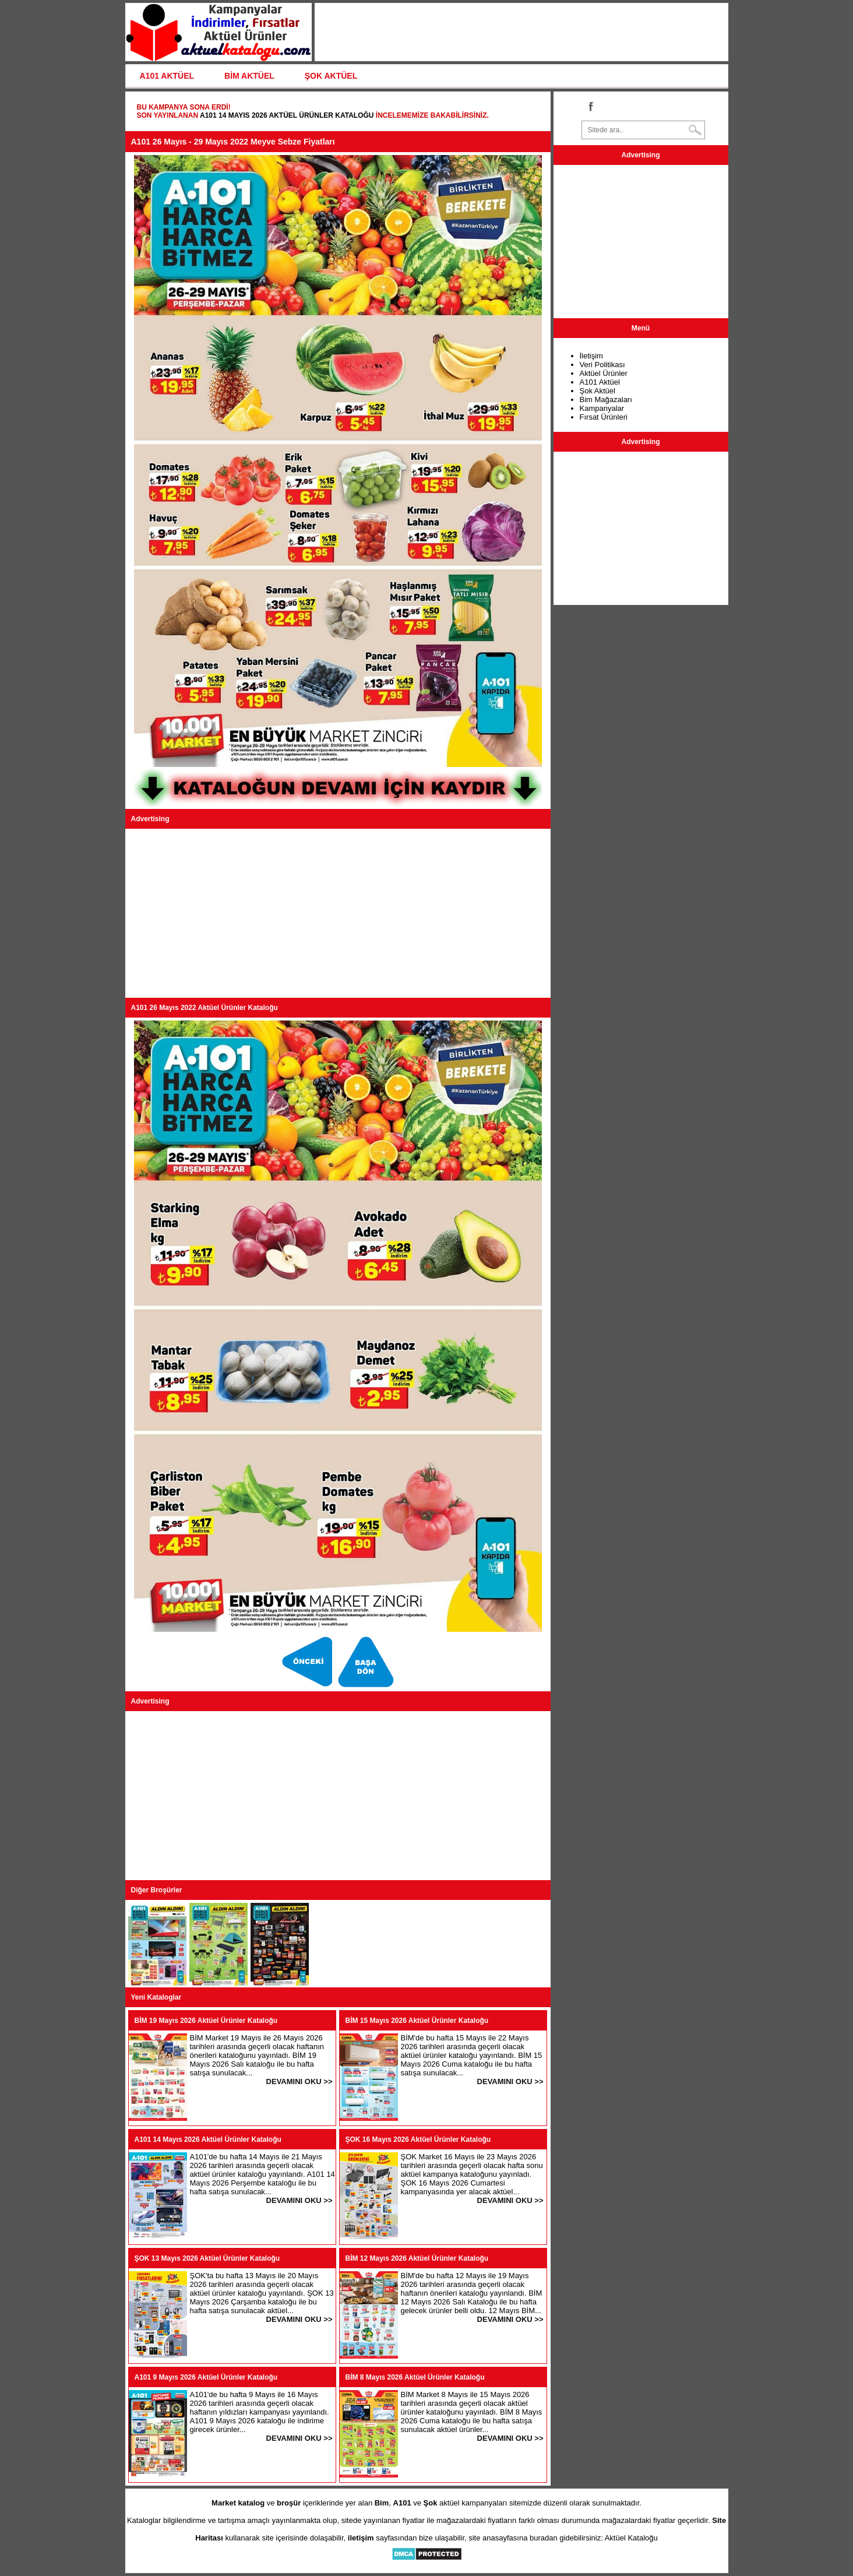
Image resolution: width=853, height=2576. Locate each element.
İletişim (591, 355)
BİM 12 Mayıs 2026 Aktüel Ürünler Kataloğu (417, 2258)
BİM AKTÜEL (249, 75)
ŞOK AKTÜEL (331, 75)
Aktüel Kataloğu (631, 2537)
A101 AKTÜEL (167, 75)
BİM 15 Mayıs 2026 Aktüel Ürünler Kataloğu (417, 2021)
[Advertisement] (338, 913)
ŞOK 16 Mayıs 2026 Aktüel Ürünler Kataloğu (418, 2139)
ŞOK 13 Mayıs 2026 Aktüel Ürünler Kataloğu (207, 2258)
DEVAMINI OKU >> (299, 2081)
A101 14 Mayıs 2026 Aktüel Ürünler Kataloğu (287, 115)
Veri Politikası (602, 364)
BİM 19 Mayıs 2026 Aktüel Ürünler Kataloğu (206, 2021)
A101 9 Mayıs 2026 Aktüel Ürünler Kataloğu (206, 2377)
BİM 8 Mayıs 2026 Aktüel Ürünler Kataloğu (415, 2377)
